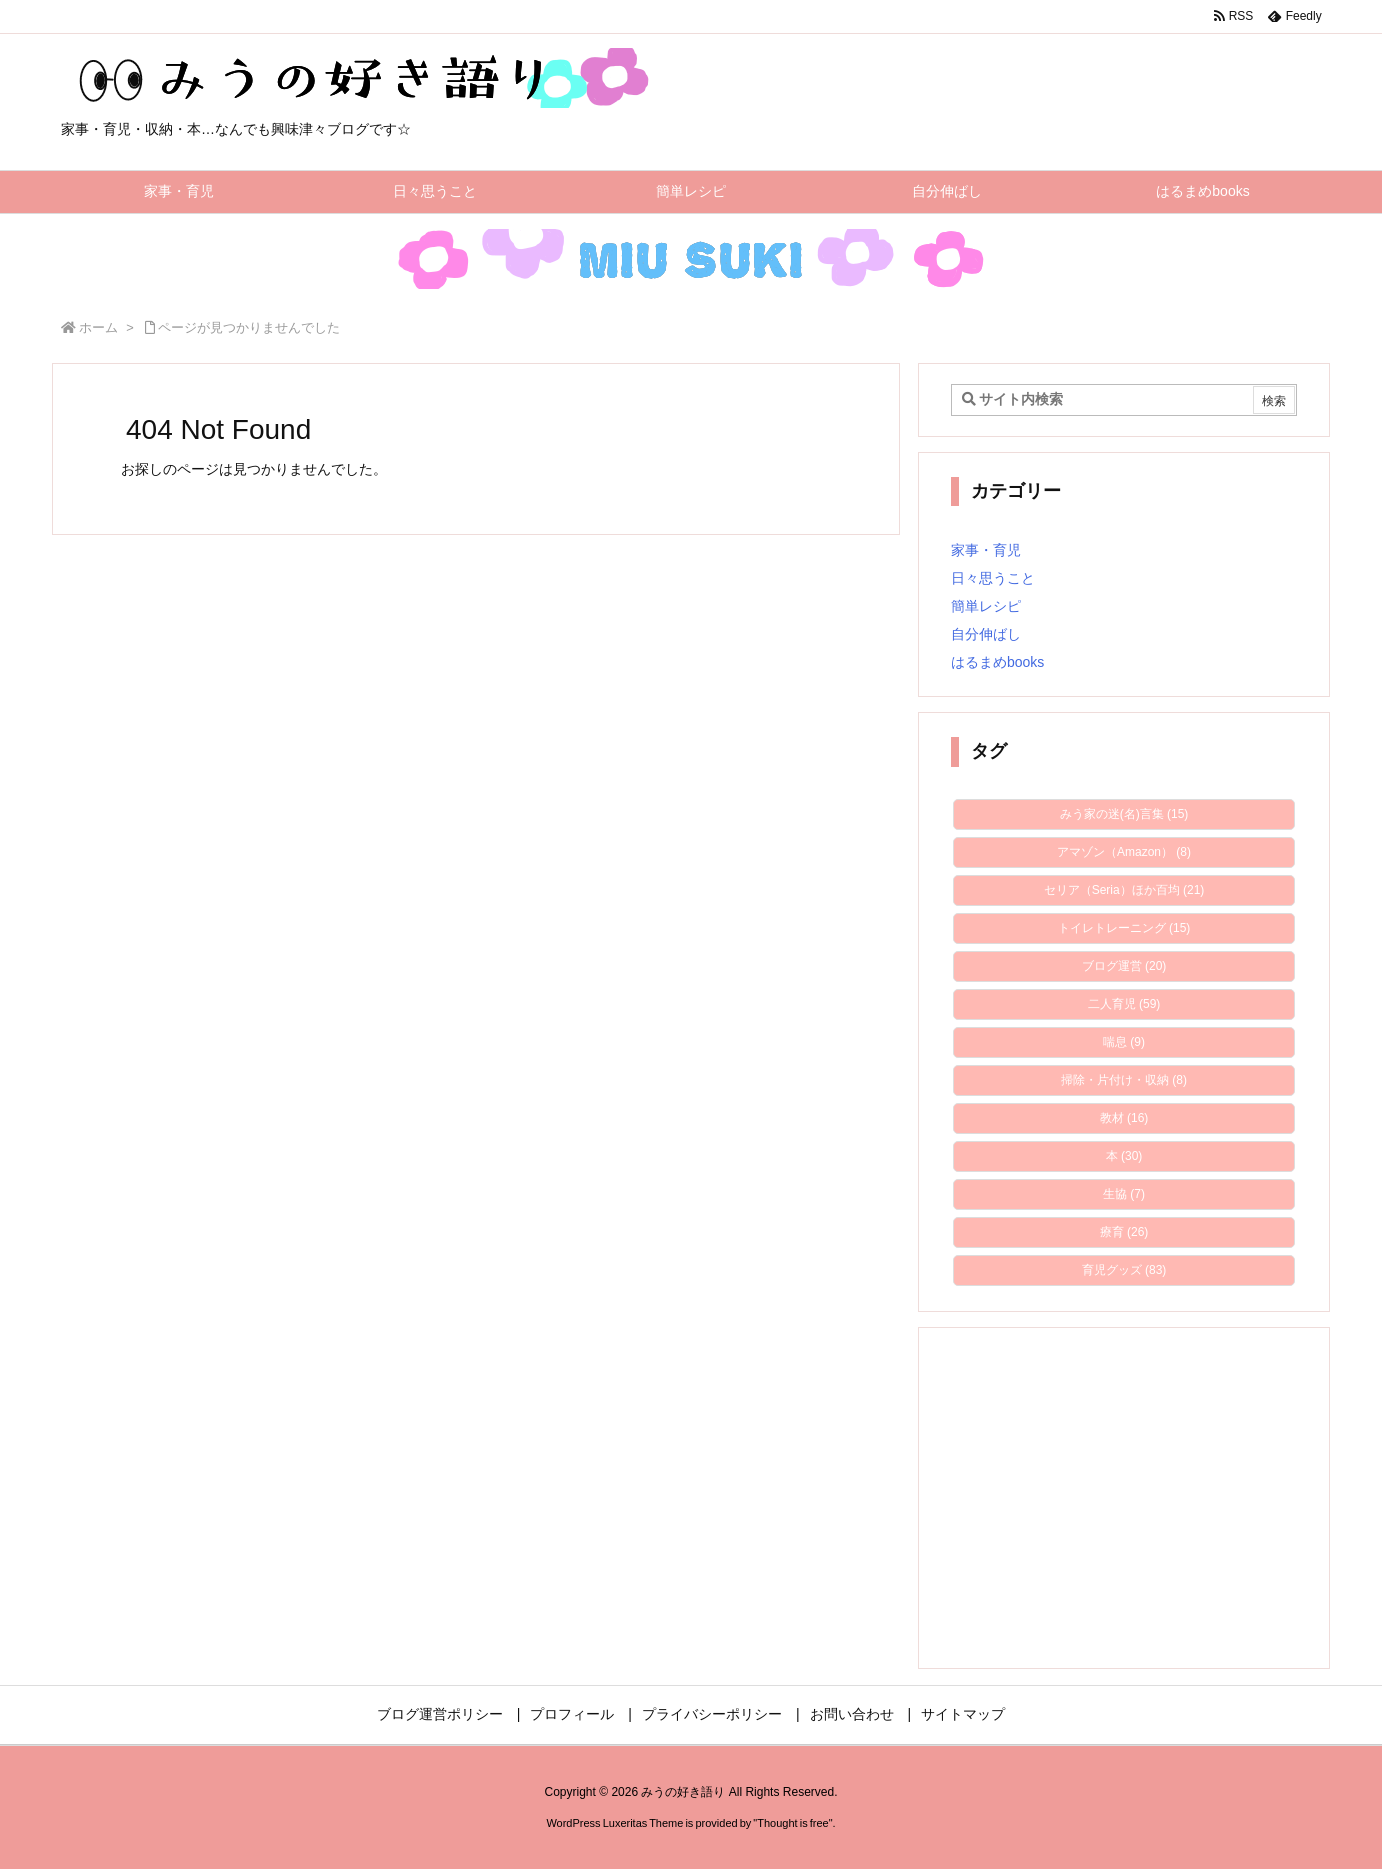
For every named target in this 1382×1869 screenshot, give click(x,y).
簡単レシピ (986, 606)
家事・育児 (986, 550)
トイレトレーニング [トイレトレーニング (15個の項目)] (1124, 928)
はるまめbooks (997, 662)
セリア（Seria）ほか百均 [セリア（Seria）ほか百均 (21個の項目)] (1124, 890)
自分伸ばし (986, 634)
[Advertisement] (1124, 1498)
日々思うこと (993, 578)
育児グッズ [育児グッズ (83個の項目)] (1124, 1270)
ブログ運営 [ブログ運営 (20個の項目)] (1124, 966)
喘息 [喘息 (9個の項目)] (1124, 1042)
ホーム (98, 327)
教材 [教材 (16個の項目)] (1124, 1118)
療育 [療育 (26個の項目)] (1124, 1232)
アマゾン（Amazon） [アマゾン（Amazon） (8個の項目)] (1124, 852)
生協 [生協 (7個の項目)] (1124, 1194)
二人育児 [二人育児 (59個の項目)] (1124, 1004)
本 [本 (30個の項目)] (1124, 1156)
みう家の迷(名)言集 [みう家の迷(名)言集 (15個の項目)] (1124, 814)
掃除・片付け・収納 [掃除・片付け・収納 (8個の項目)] (1124, 1080)
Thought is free (792, 1823)
